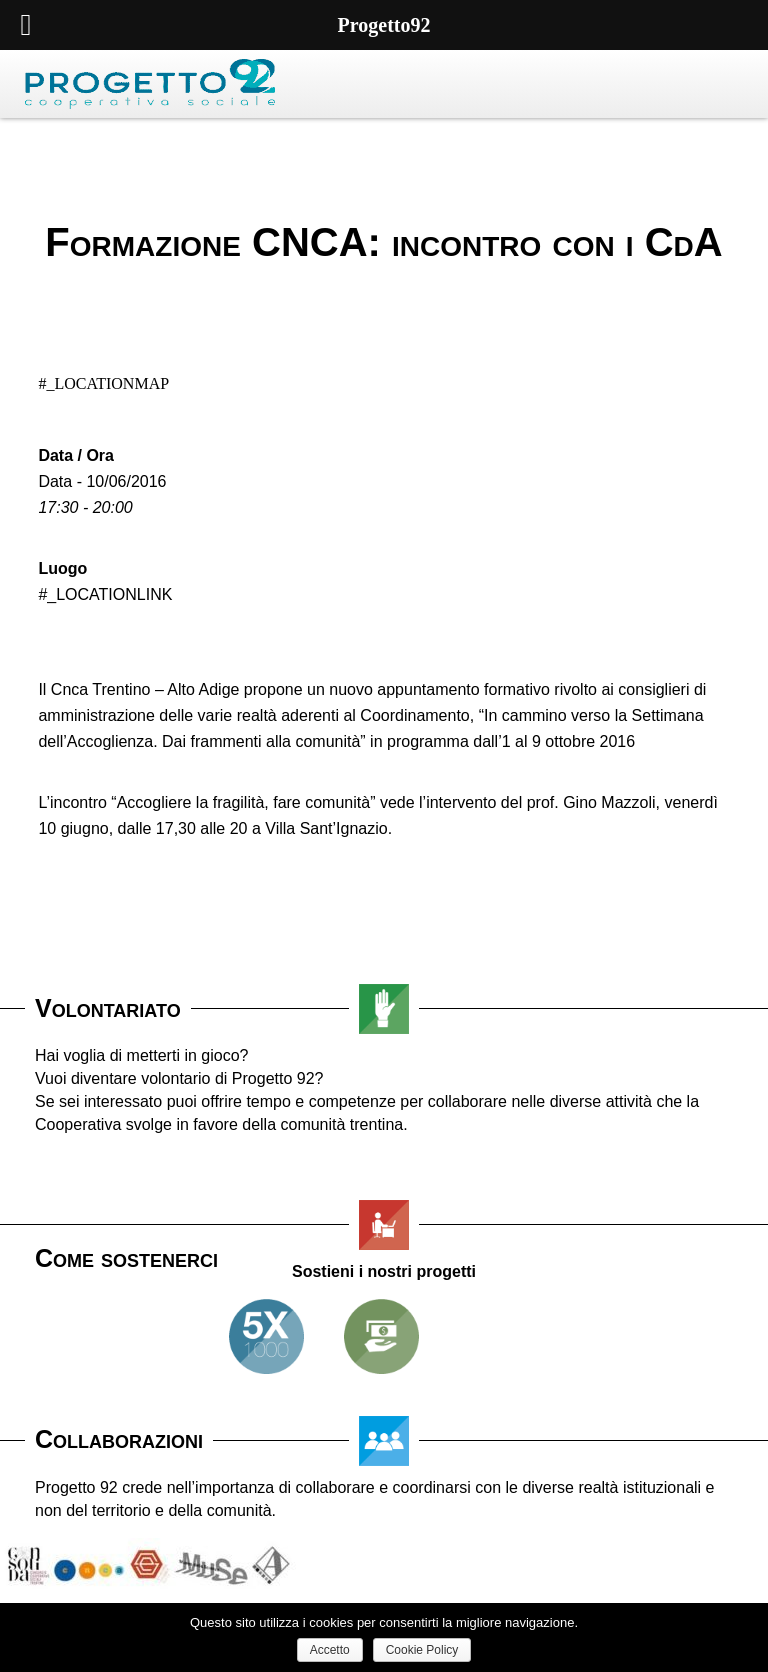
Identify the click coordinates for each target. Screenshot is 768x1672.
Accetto (330, 1650)
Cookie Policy (422, 1650)
